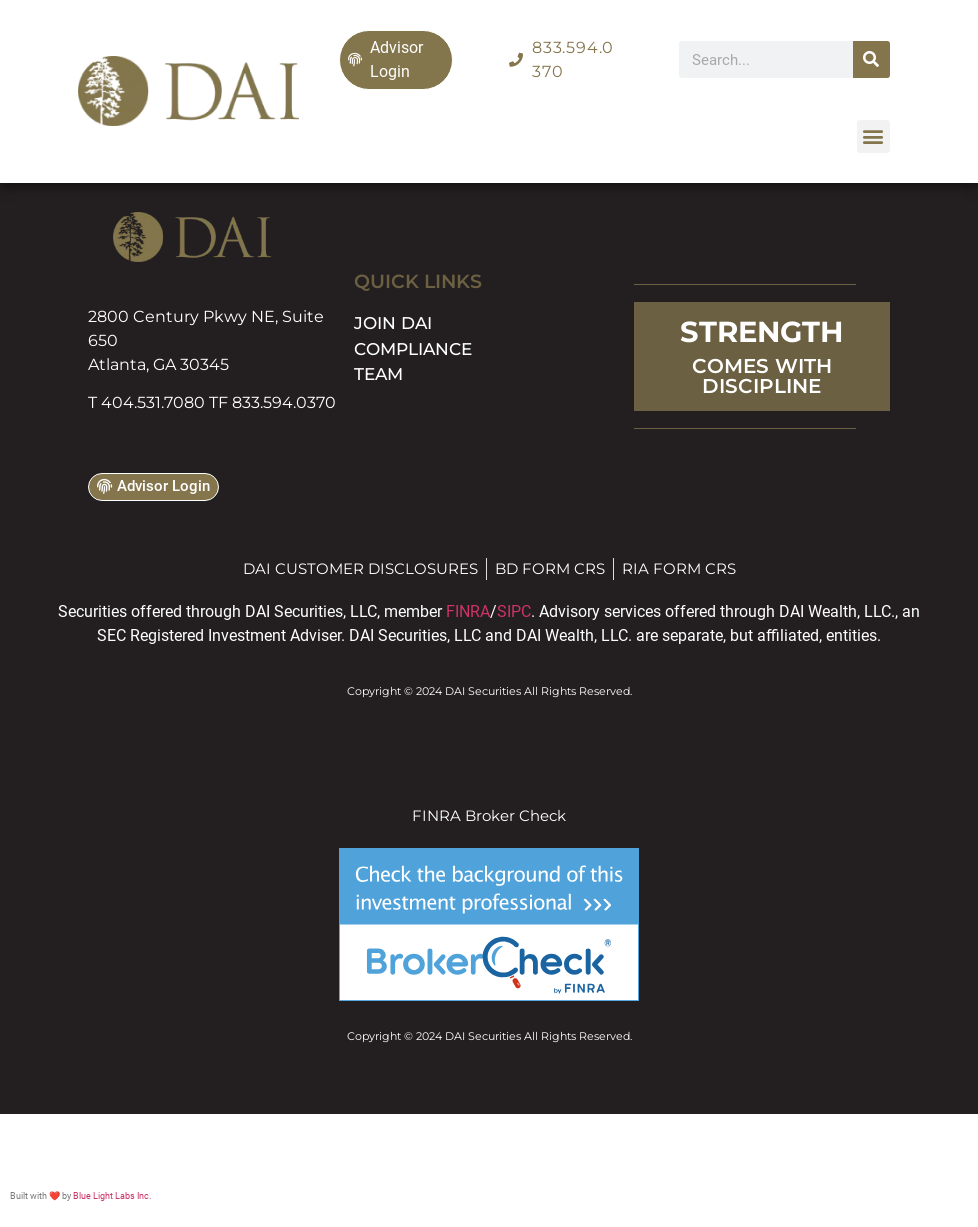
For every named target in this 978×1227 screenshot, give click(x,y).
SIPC (514, 611)
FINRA (468, 611)
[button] (873, 136)
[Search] (871, 59)
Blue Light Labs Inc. (112, 1196)
